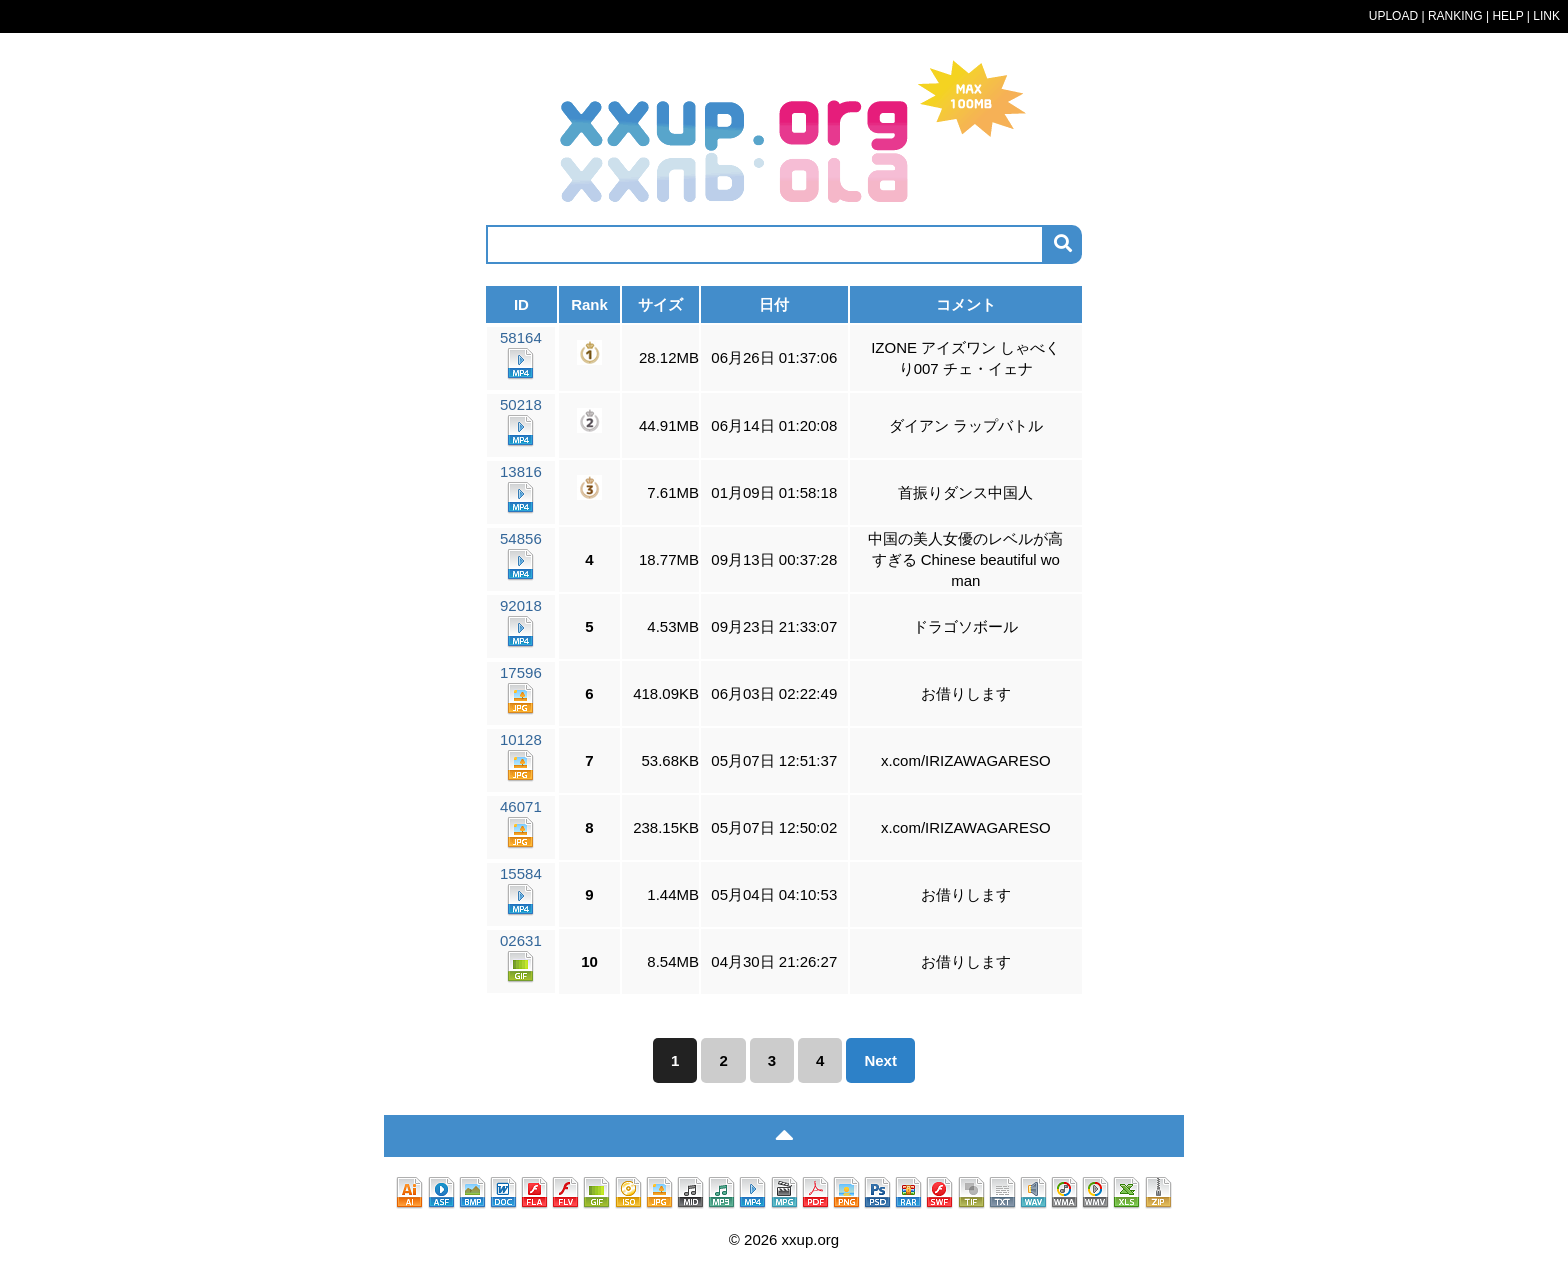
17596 (521, 689)
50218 (521, 421)
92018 (521, 622)
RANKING (1455, 16)
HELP (1507, 16)
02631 (521, 957)
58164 (521, 354)
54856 (521, 555)
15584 (521, 890)
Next (880, 1060)
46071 (521, 823)
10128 (521, 756)
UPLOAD (1393, 16)
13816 (521, 488)
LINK (1546, 16)
